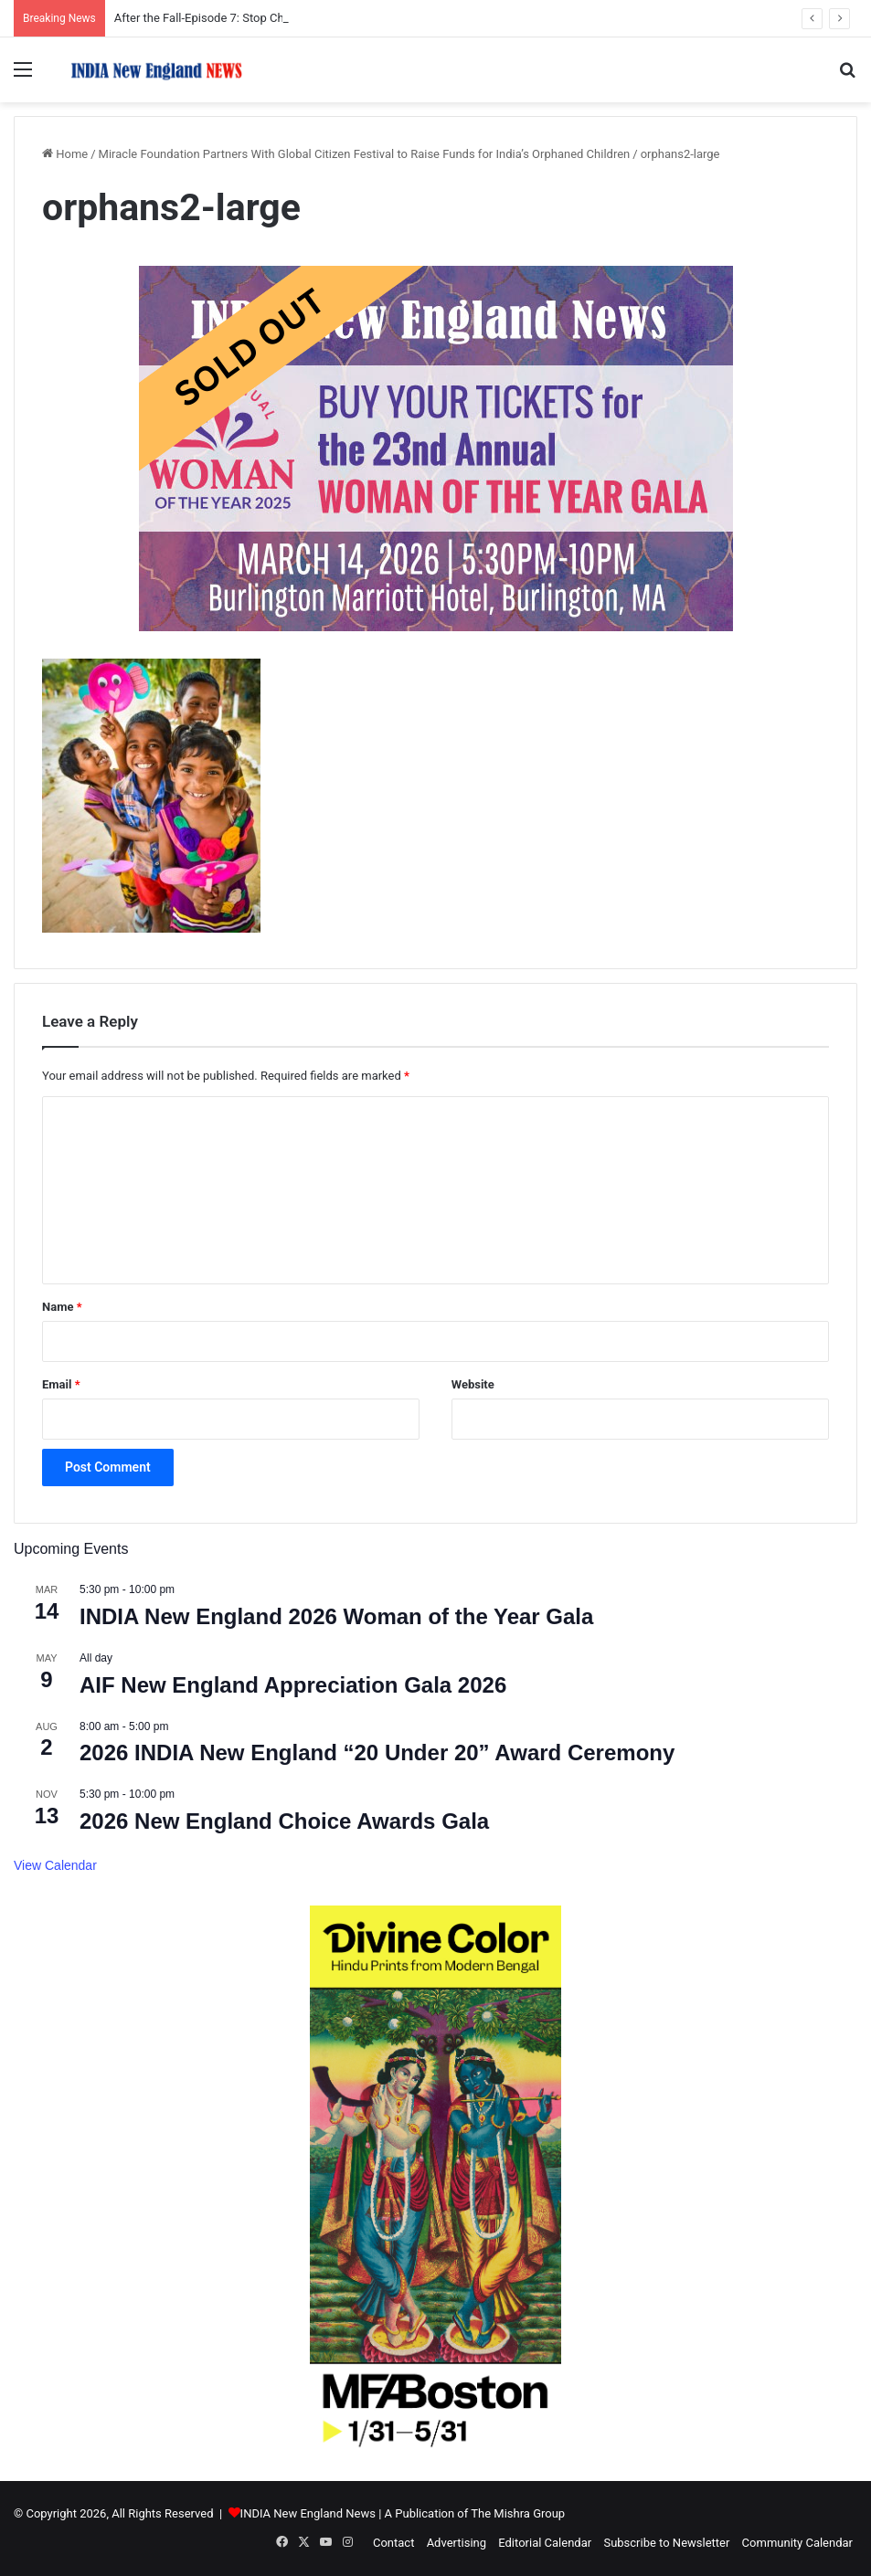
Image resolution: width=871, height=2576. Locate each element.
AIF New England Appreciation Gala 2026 (293, 1685)
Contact (393, 2543)
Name (62, 1307)
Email (61, 1384)
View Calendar (55, 1865)
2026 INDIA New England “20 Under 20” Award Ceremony (377, 1752)
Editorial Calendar (544, 2543)
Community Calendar (797, 2543)
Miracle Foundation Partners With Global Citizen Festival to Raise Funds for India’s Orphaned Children (365, 154)
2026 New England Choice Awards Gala (284, 1821)
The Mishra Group (518, 2513)
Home (65, 154)
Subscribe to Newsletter (666, 2543)
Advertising (456, 2543)
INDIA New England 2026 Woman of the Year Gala (336, 1616)
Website (472, 1384)
